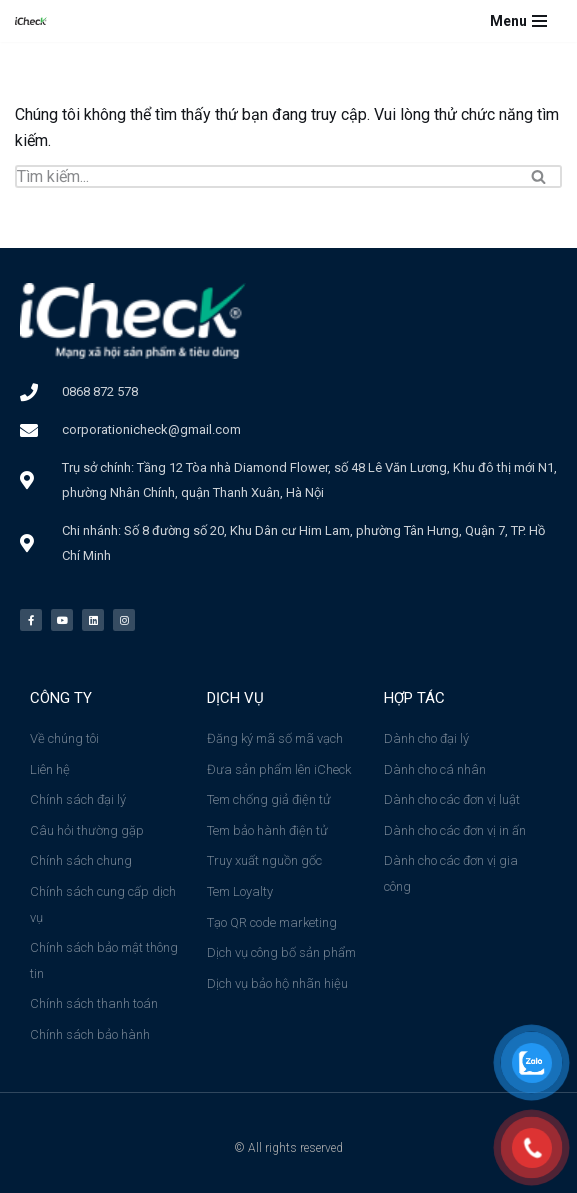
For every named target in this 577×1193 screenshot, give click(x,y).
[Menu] (518, 21)
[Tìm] (266, 176)
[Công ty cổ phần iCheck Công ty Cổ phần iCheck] (36, 21)
